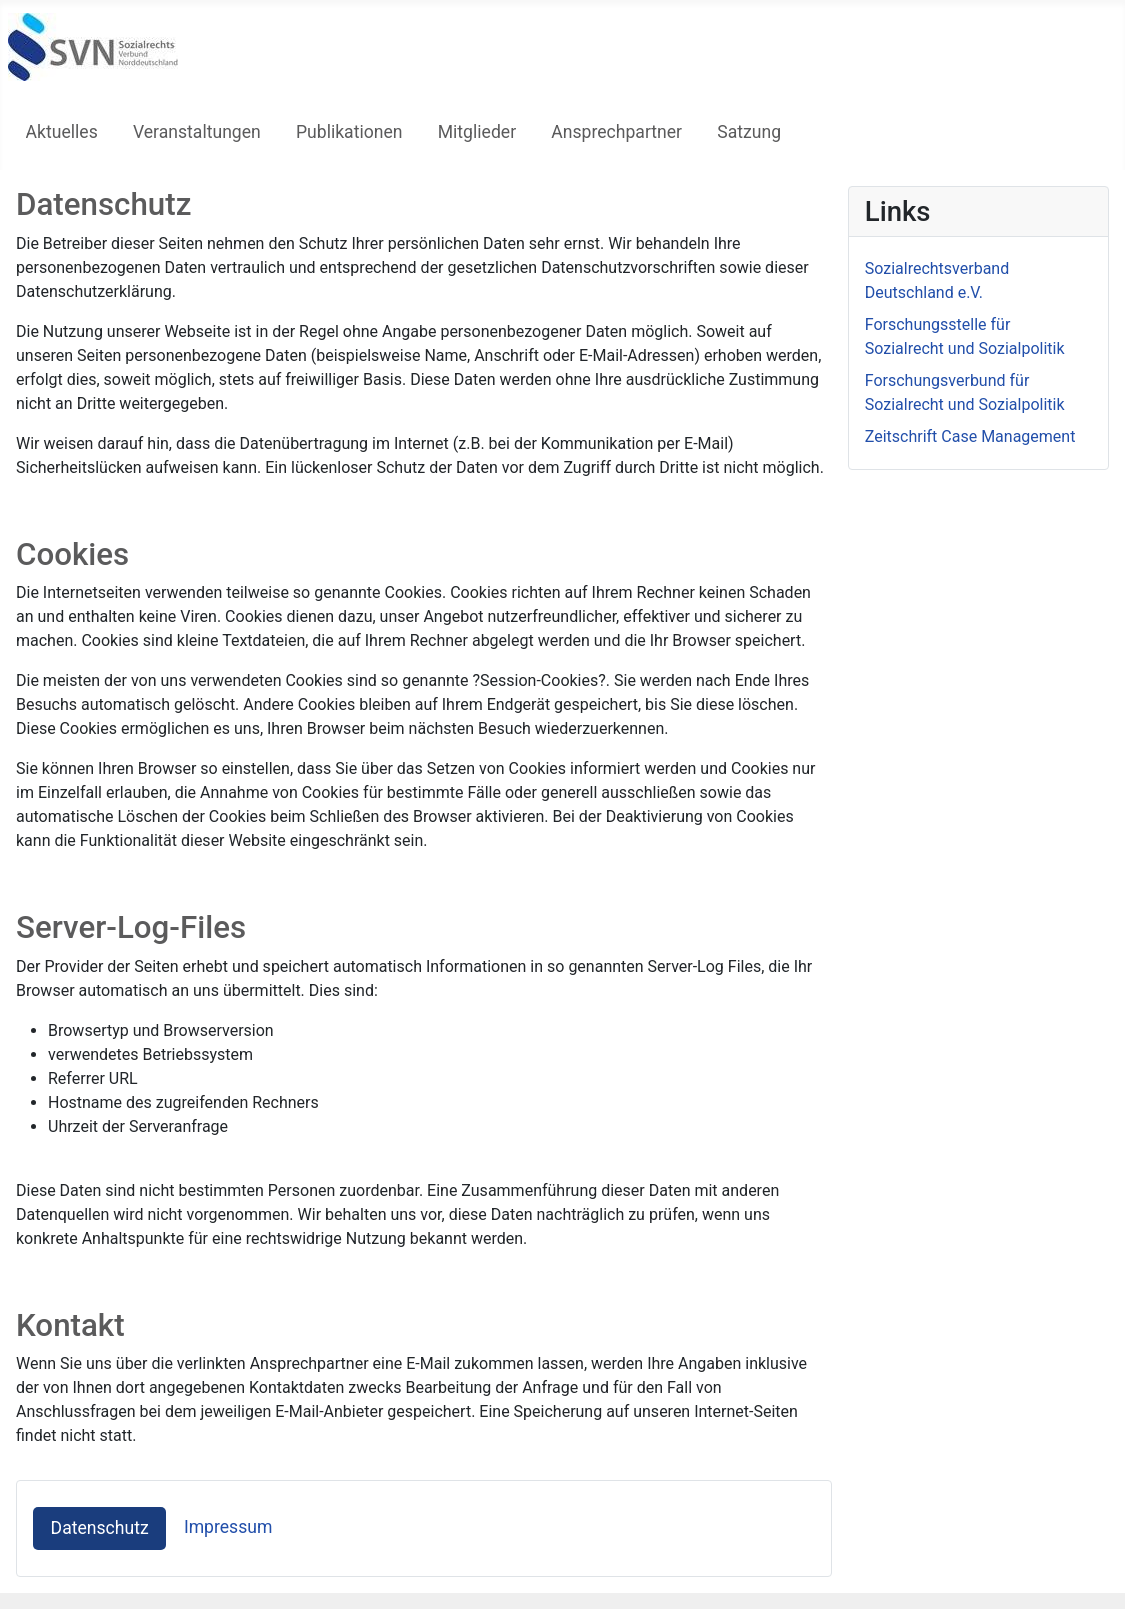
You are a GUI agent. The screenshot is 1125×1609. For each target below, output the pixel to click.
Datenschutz (100, 1528)
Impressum (228, 1527)
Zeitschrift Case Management (970, 436)
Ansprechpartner (616, 132)
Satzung (749, 132)
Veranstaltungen (197, 132)
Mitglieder (477, 132)
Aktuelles (62, 132)
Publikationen (349, 132)
